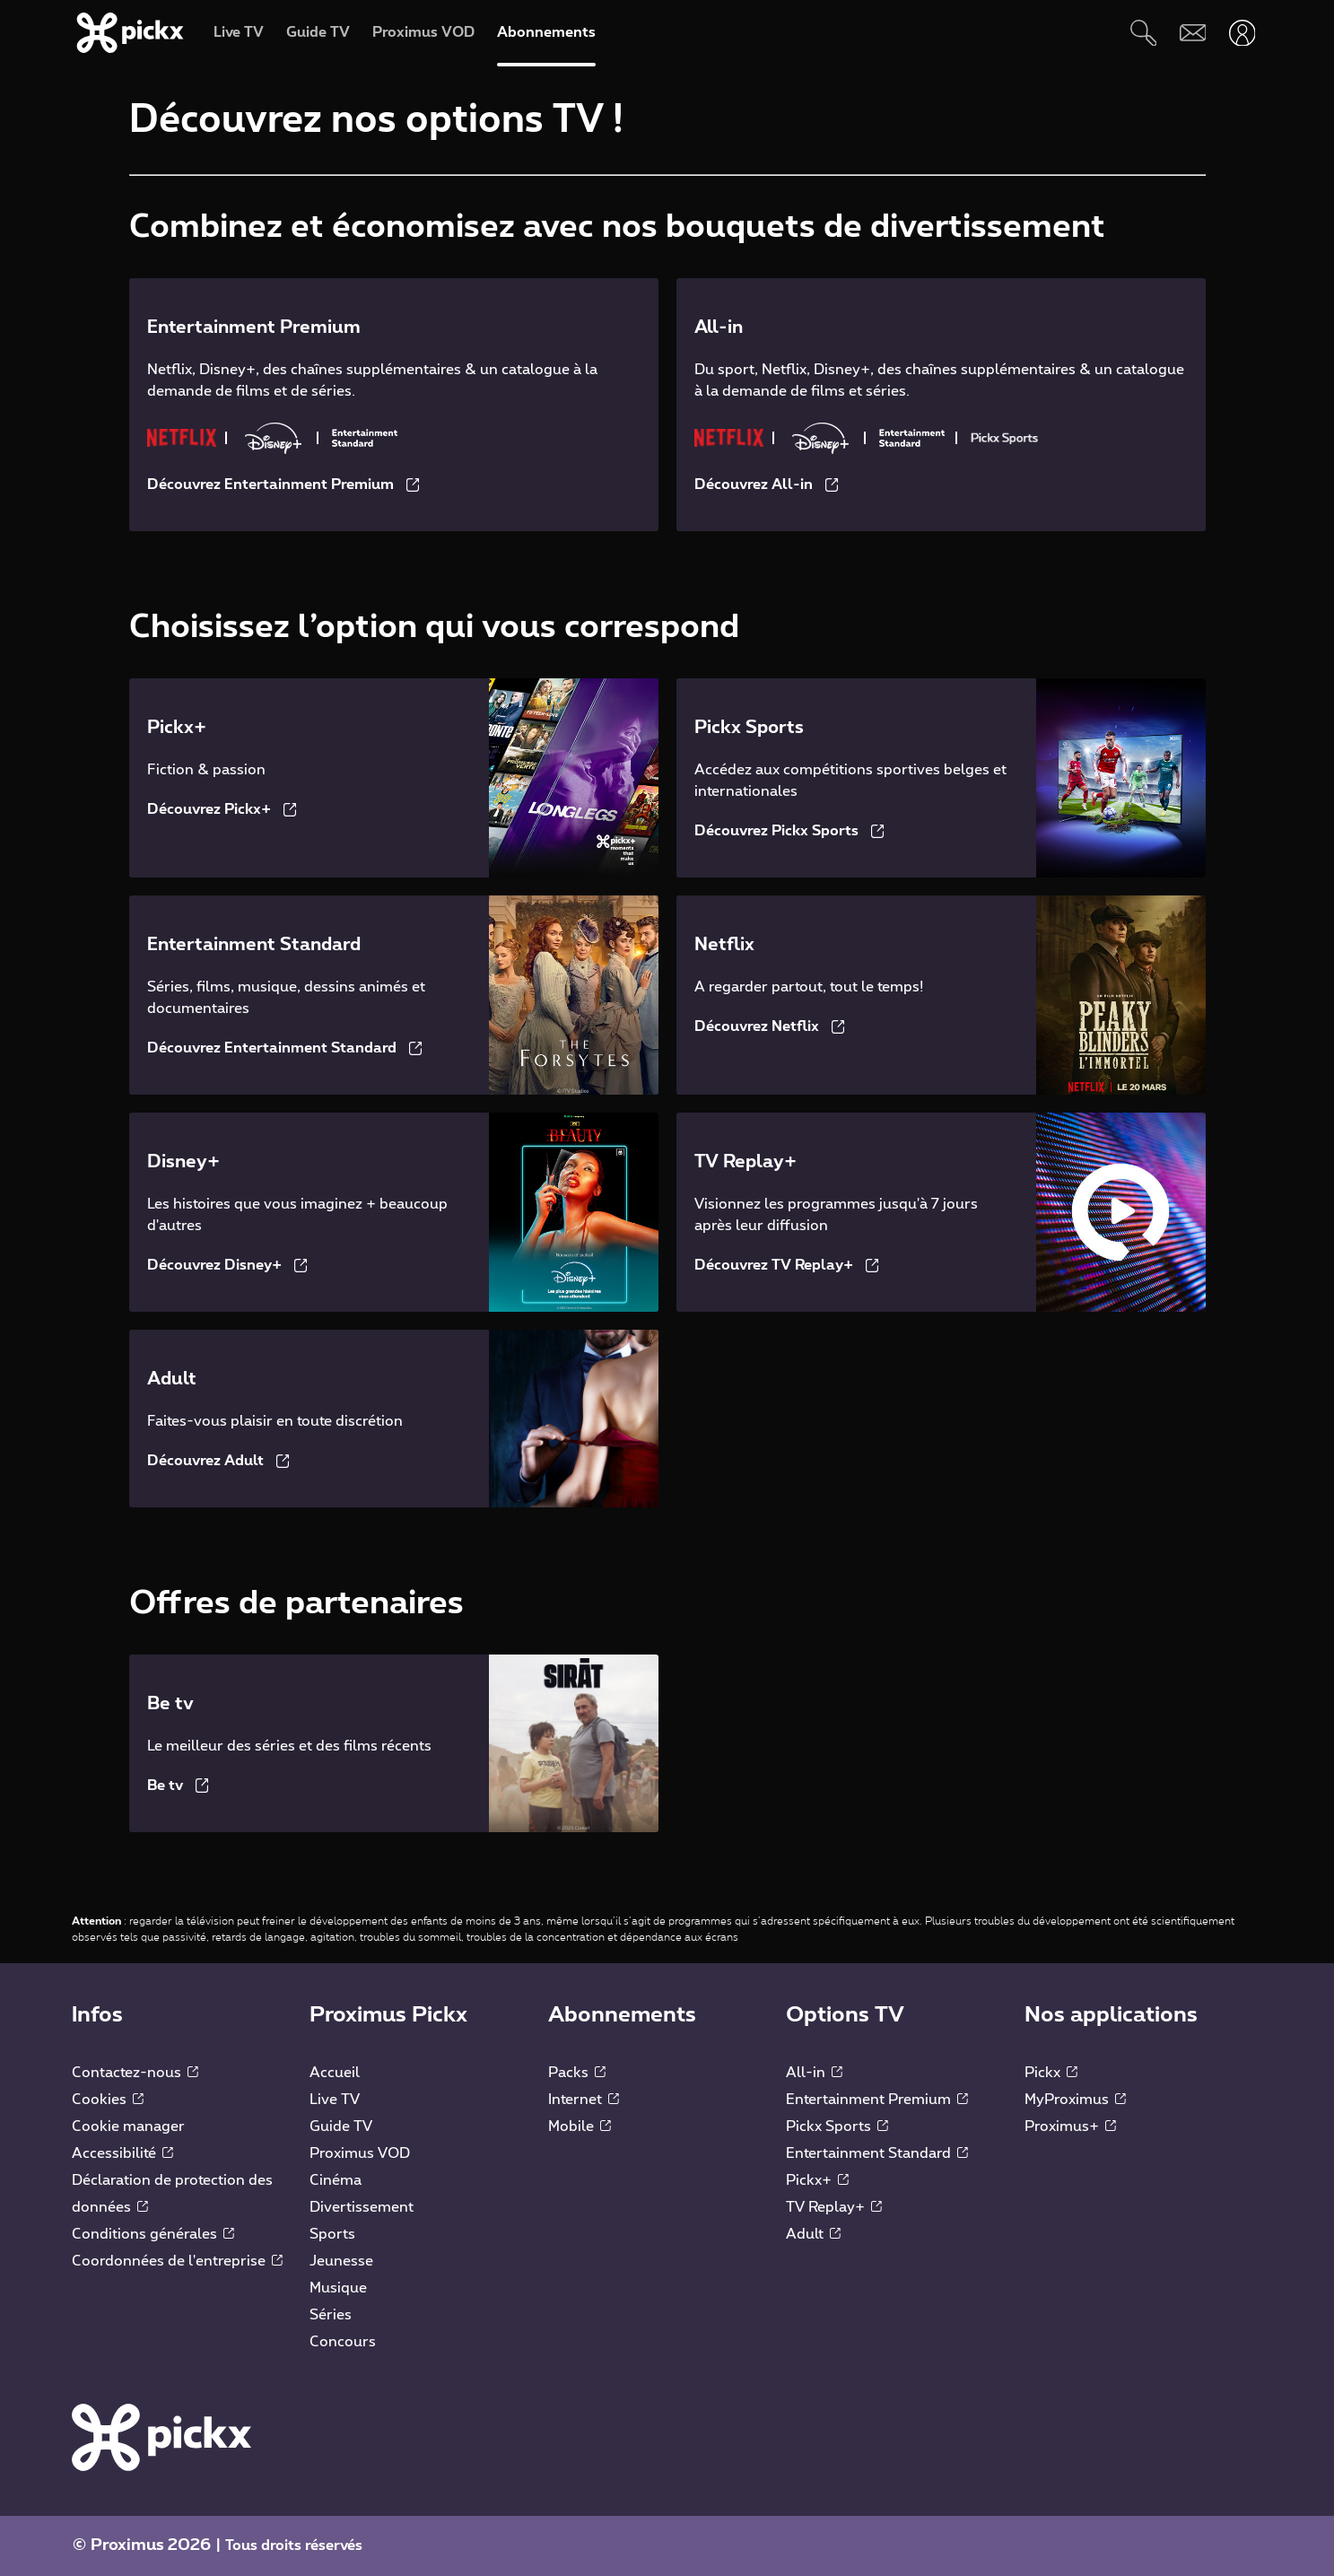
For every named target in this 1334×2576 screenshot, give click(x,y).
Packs (577, 2072)
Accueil (335, 2072)
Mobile (579, 2126)
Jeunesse (341, 2261)
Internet (583, 2099)
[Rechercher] (1143, 32)
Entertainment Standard (877, 2153)
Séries (331, 2315)
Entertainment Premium (877, 2099)
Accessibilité (122, 2153)
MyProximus (1075, 2099)
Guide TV (341, 2126)
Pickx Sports (837, 2126)
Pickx (1050, 2072)
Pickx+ (817, 2180)
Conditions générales (153, 2234)
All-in (814, 2072)
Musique (338, 2288)
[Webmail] (1192, 32)
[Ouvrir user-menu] (1242, 32)
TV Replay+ (834, 2207)
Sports (332, 2234)
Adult (813, 2234)
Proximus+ (1070, 2126)
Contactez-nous (135, 2072)
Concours (343, 2342)
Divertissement (362, 2207)
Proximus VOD (360, 2153)
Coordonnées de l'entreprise (177, 2261)
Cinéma (336, 2180)
